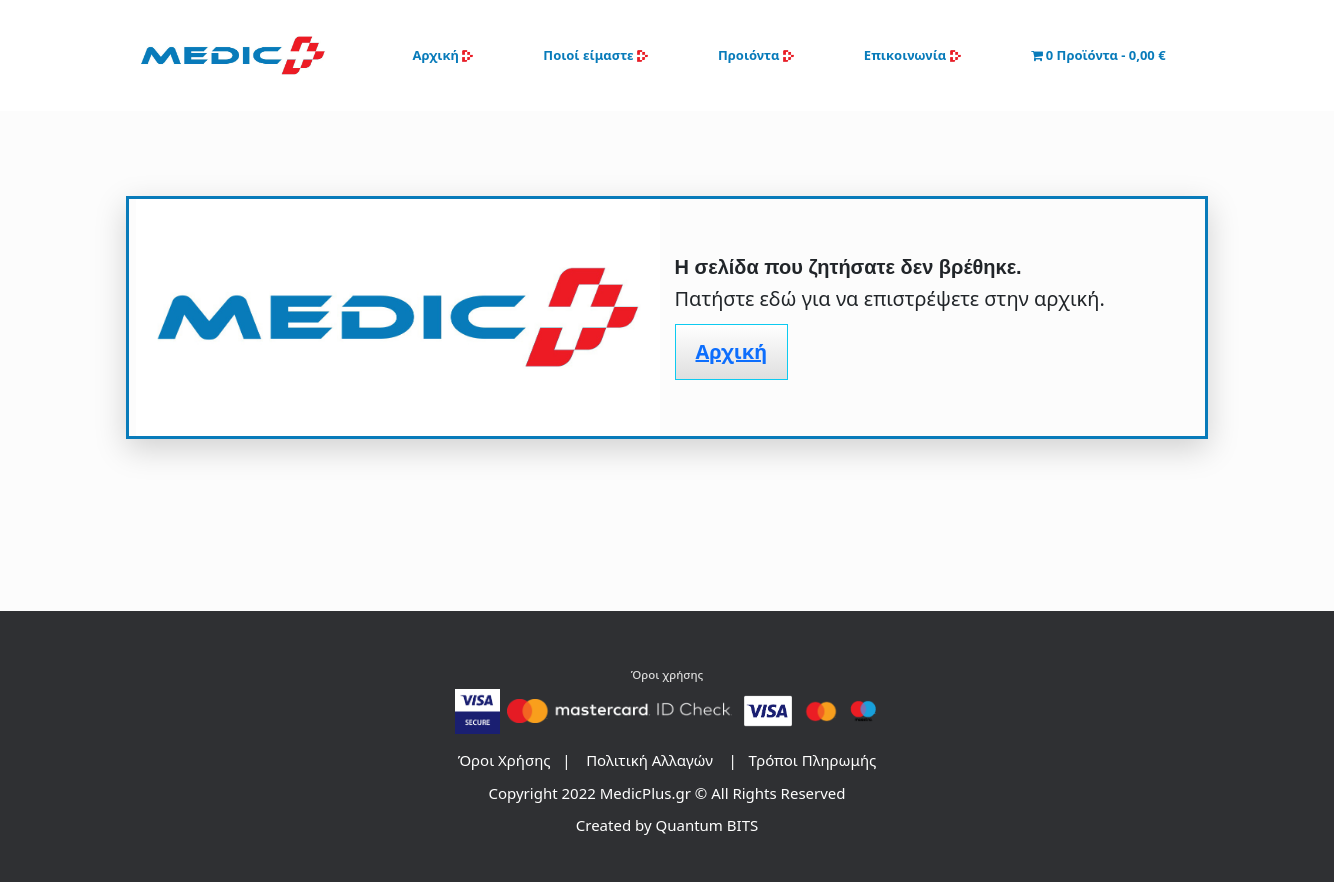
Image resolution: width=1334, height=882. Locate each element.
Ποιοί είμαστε (595, 55)
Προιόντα (756, 55)
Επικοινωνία (912, 55)
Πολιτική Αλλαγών (649, 760)
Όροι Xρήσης (504, 760)
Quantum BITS (707, 825)
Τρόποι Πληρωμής (813, 760)
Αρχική (442, 55)
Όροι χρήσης (667, 674)
